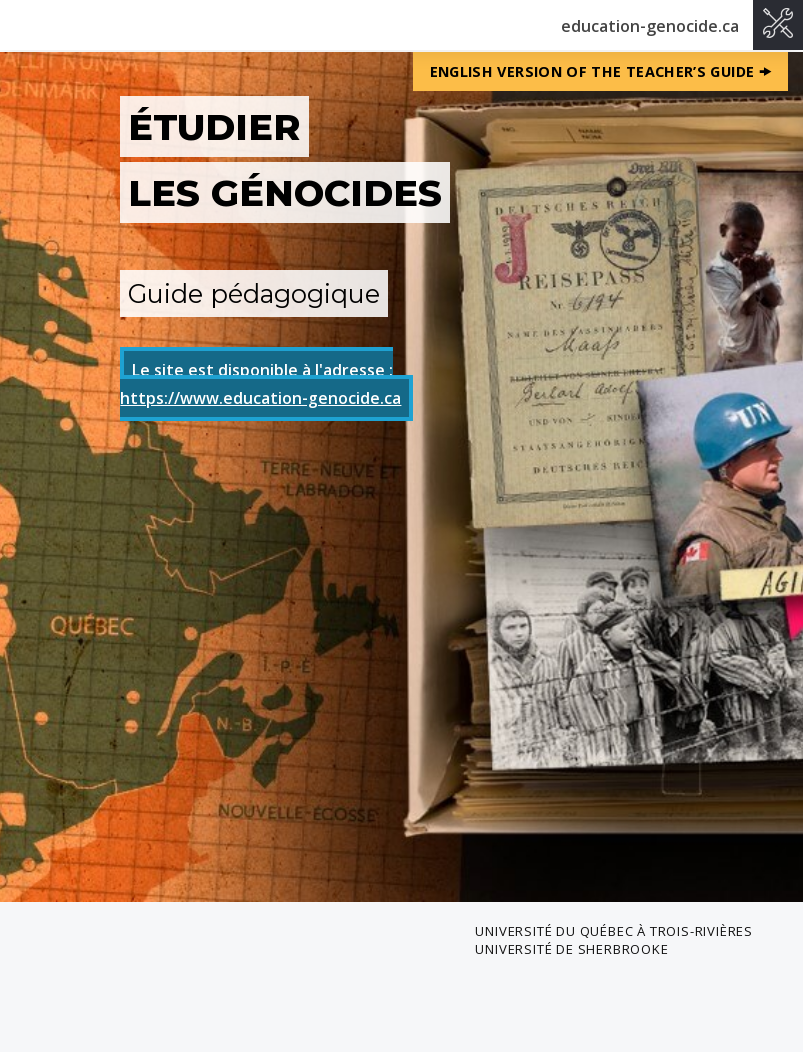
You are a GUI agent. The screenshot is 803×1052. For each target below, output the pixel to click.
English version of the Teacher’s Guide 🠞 (600, 71)
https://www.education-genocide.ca (260, 398)
